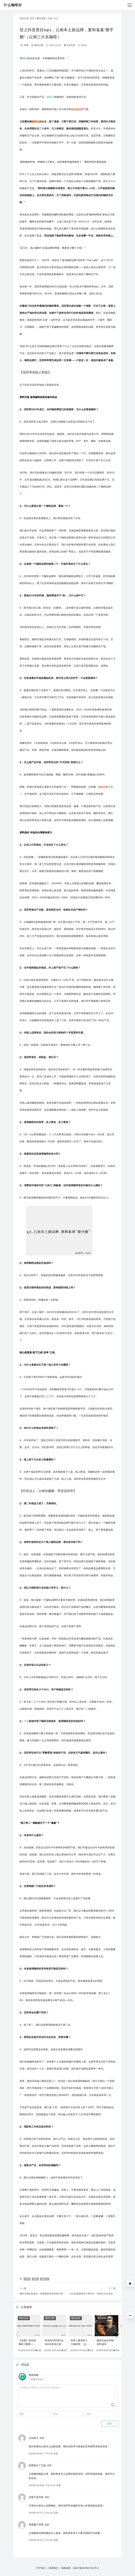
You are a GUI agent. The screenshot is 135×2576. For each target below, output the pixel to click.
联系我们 (53, 2568)
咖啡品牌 (41, 18)
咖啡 (25, 58)
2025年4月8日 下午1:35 (41, 2453)
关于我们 (40, 2568)
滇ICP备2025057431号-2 (86, 2568)
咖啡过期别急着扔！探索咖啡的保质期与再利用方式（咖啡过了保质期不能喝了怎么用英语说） (43, 2293)
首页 (32, 18)
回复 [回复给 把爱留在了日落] (58, 2485)
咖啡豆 (50, 96)
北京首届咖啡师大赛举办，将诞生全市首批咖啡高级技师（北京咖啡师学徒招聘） (92, 2293)
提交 (109, 2423)
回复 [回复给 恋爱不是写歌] (56, 2512)
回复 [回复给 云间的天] (56, 2453)
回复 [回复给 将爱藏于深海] (56, 2540)
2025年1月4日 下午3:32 (41, 2540)
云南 (49, 18)
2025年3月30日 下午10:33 (42, 2485)
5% (130, 2315)
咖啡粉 (102, 786)
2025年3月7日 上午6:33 (41, 2512)
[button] (117, 2334)
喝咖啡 (77, 109)
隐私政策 (66, 2568)
